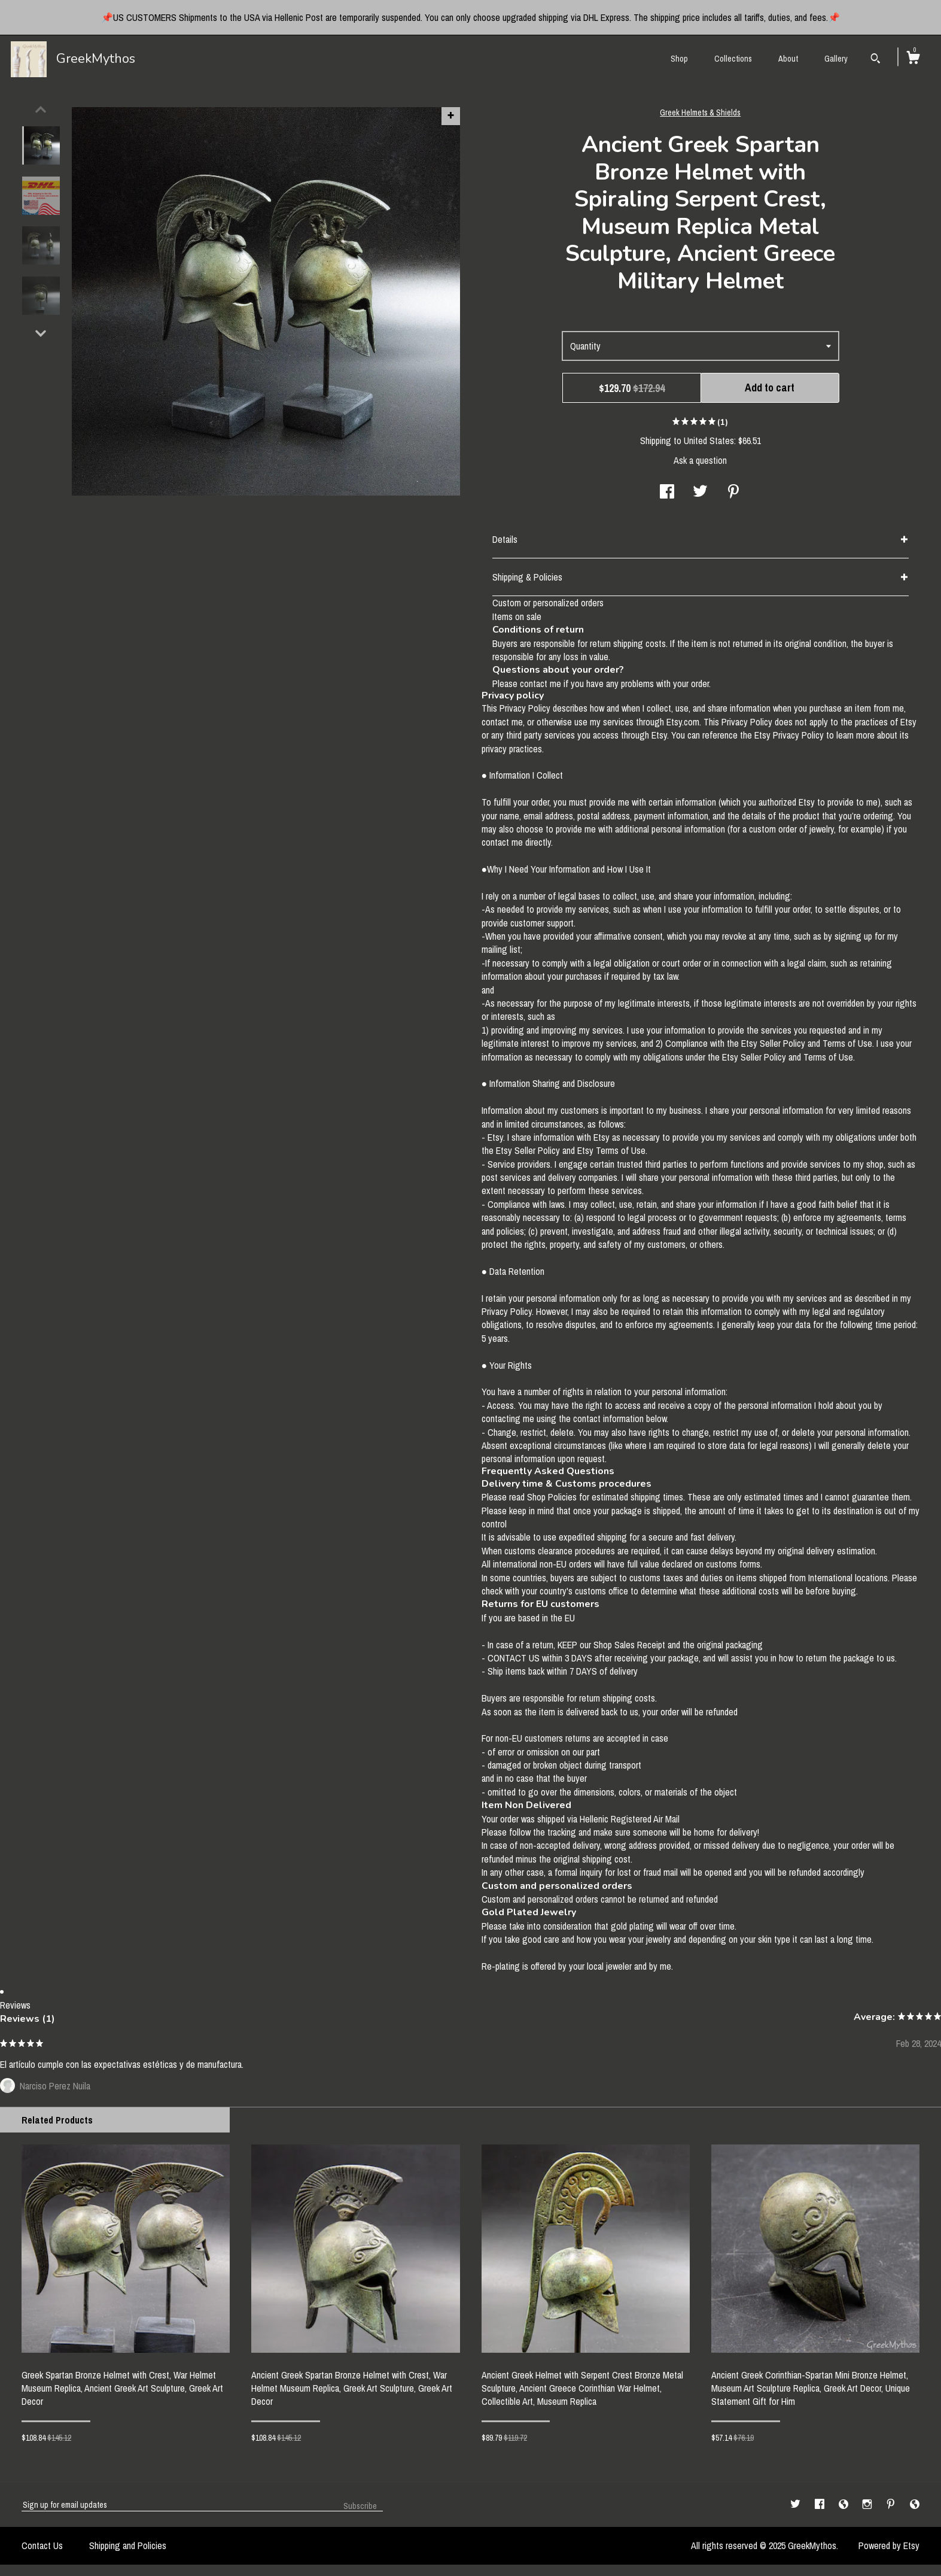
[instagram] (868, 2507)
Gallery (836, 58)
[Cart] (912, 59)
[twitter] (796, 2507)
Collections (733, 58)
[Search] (875, 59)
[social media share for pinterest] (733, 496)
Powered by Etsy (888, 2549)
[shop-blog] (845, 2507)
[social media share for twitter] (700, 496)
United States (709, 444)
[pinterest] (892, 2507)
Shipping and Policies (127, 2549)
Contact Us (42, 2549)
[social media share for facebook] (667, 496)
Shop (679, 58)
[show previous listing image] (40, 113)
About (788, 58)
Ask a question (700, 463)
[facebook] (821, 2507)
